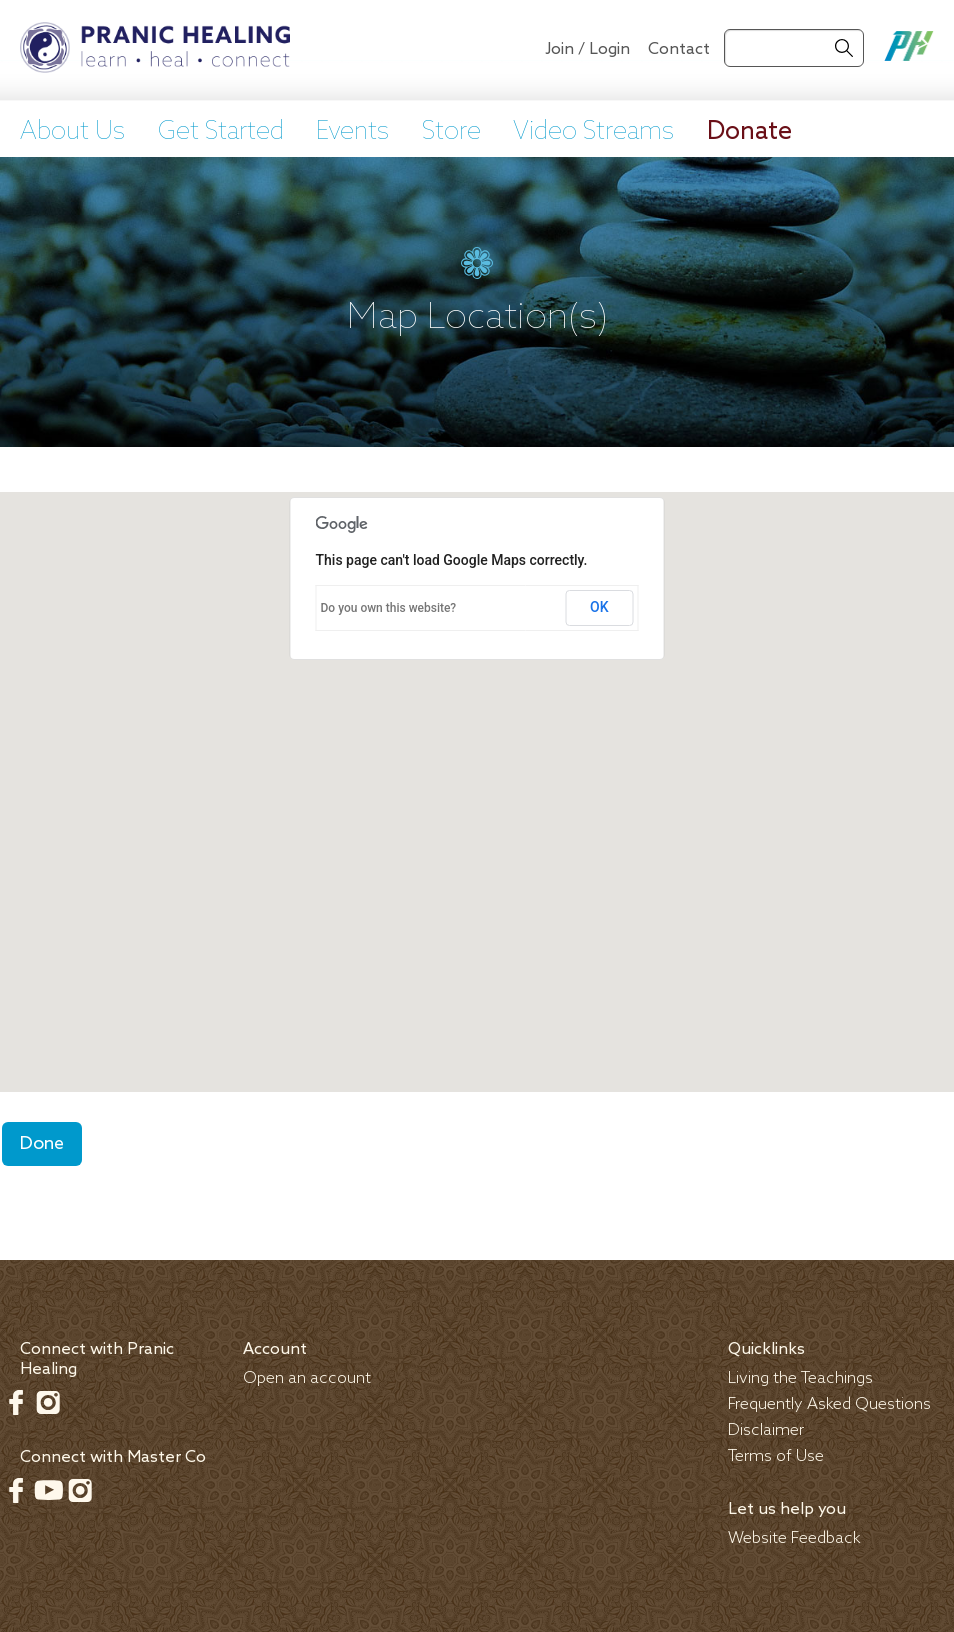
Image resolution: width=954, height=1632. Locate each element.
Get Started (221, 132)
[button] (477, 773)
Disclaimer (766, 1430)
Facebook (16, 1402)
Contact (679, 49)
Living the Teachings (800, 1378)
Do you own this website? (389, 608)
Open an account (307, 1378)
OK (599, 607)
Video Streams (593, 132)
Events (352, 132)
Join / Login (587, 49)
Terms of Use (776, 1456)
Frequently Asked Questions (829, 1404)
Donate (749, 132)
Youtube (48, 1490)
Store (451, 132)
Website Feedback (794, 1538)
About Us (72, 132)
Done (42, 1144)
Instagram (48, 1402)
